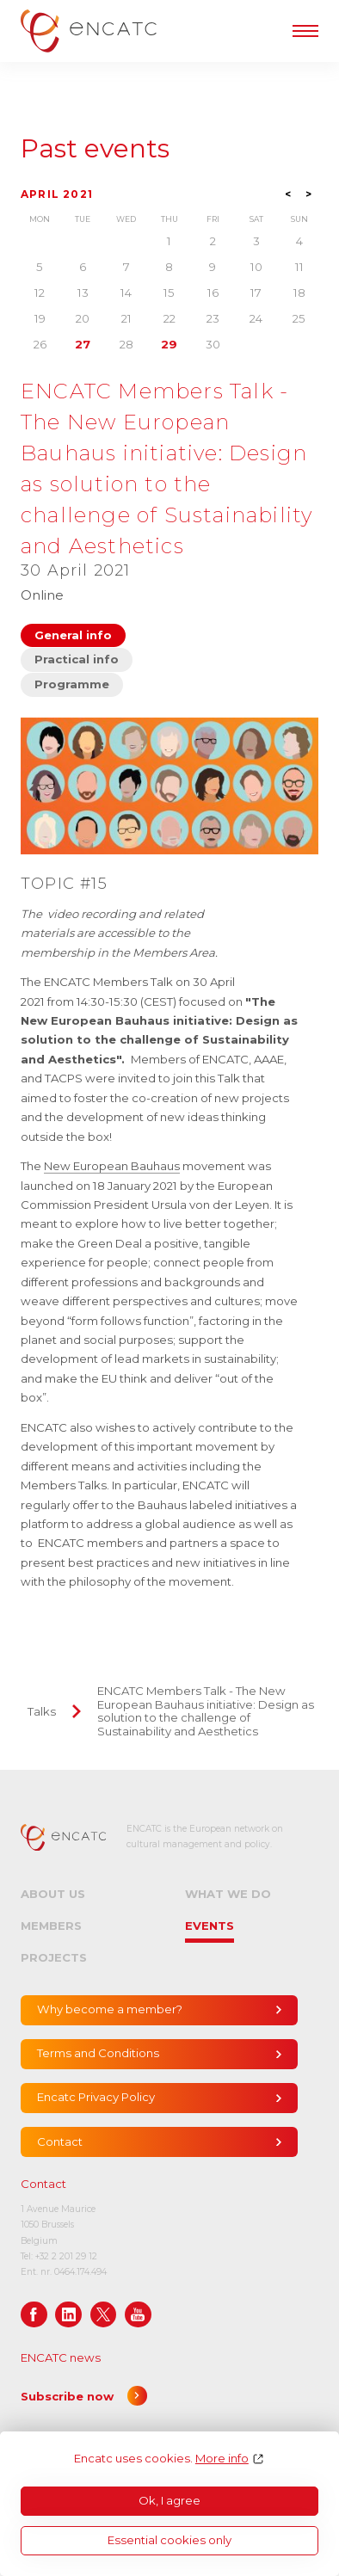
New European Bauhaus (112, 1166)
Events (209, 1925)
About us (53, 1894)
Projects (54, 1957)
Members (51, 1925)
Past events (95, 148)
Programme (71, 684)
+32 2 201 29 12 (66, 2256)
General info (73, 635)
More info (222, 2458)
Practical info (76, 659)
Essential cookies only (169, 2540)
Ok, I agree (169, 2500)
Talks (42, 1711)
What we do (228, 1894)
